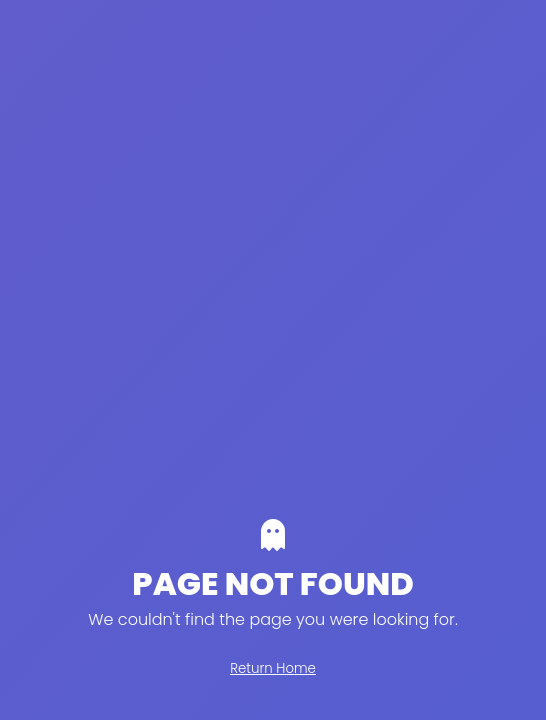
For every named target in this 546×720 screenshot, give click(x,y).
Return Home (273, 668)
